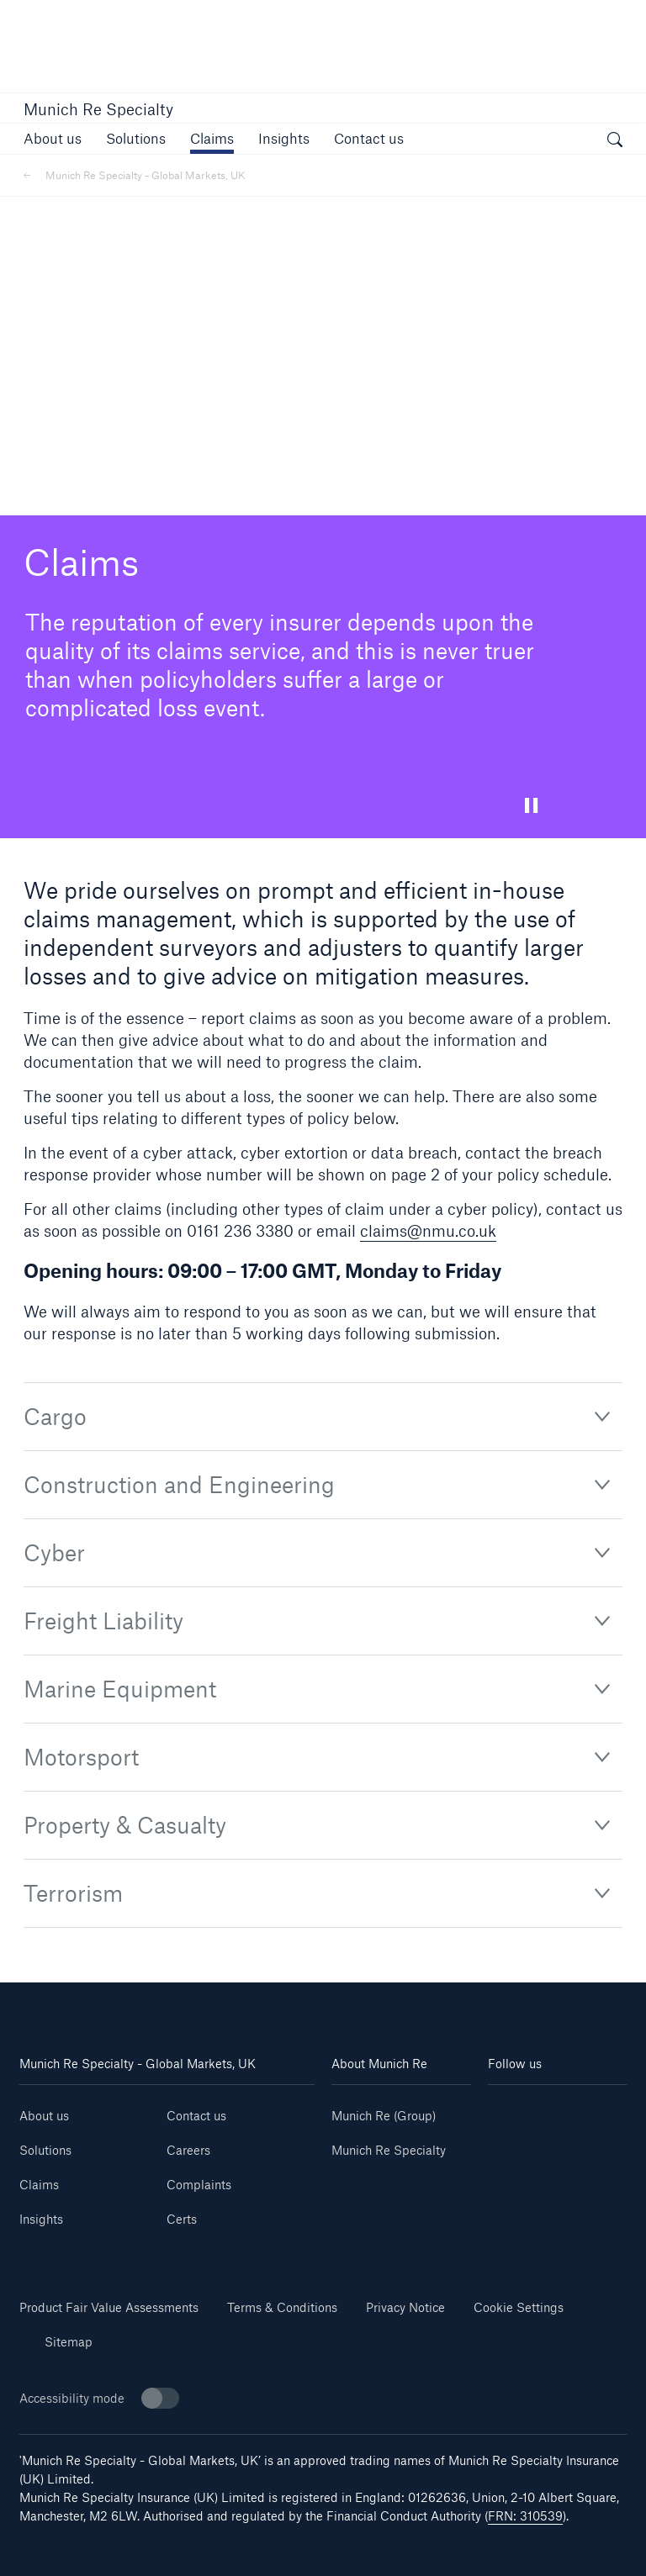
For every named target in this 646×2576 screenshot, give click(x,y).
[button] (136, 138)
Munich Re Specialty (98, 109)
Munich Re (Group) (383, 2116)
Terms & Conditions (282, 2307)
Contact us (196, 2116)
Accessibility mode (99, 2398)
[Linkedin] (523, 2110)
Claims (39, 2185)
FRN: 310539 (525, 2516)
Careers (188, 2150)
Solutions (45, 2150)
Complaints (199, 2185)
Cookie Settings (519, 2307)
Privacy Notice (405, 2307)
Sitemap (69, 2342)
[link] (53, 138)
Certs (182, 2219)
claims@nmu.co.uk (428, 1231)
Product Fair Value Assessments (109, 2307)
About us (44, 2116)
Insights (41, 2219)
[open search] (614, 141)
